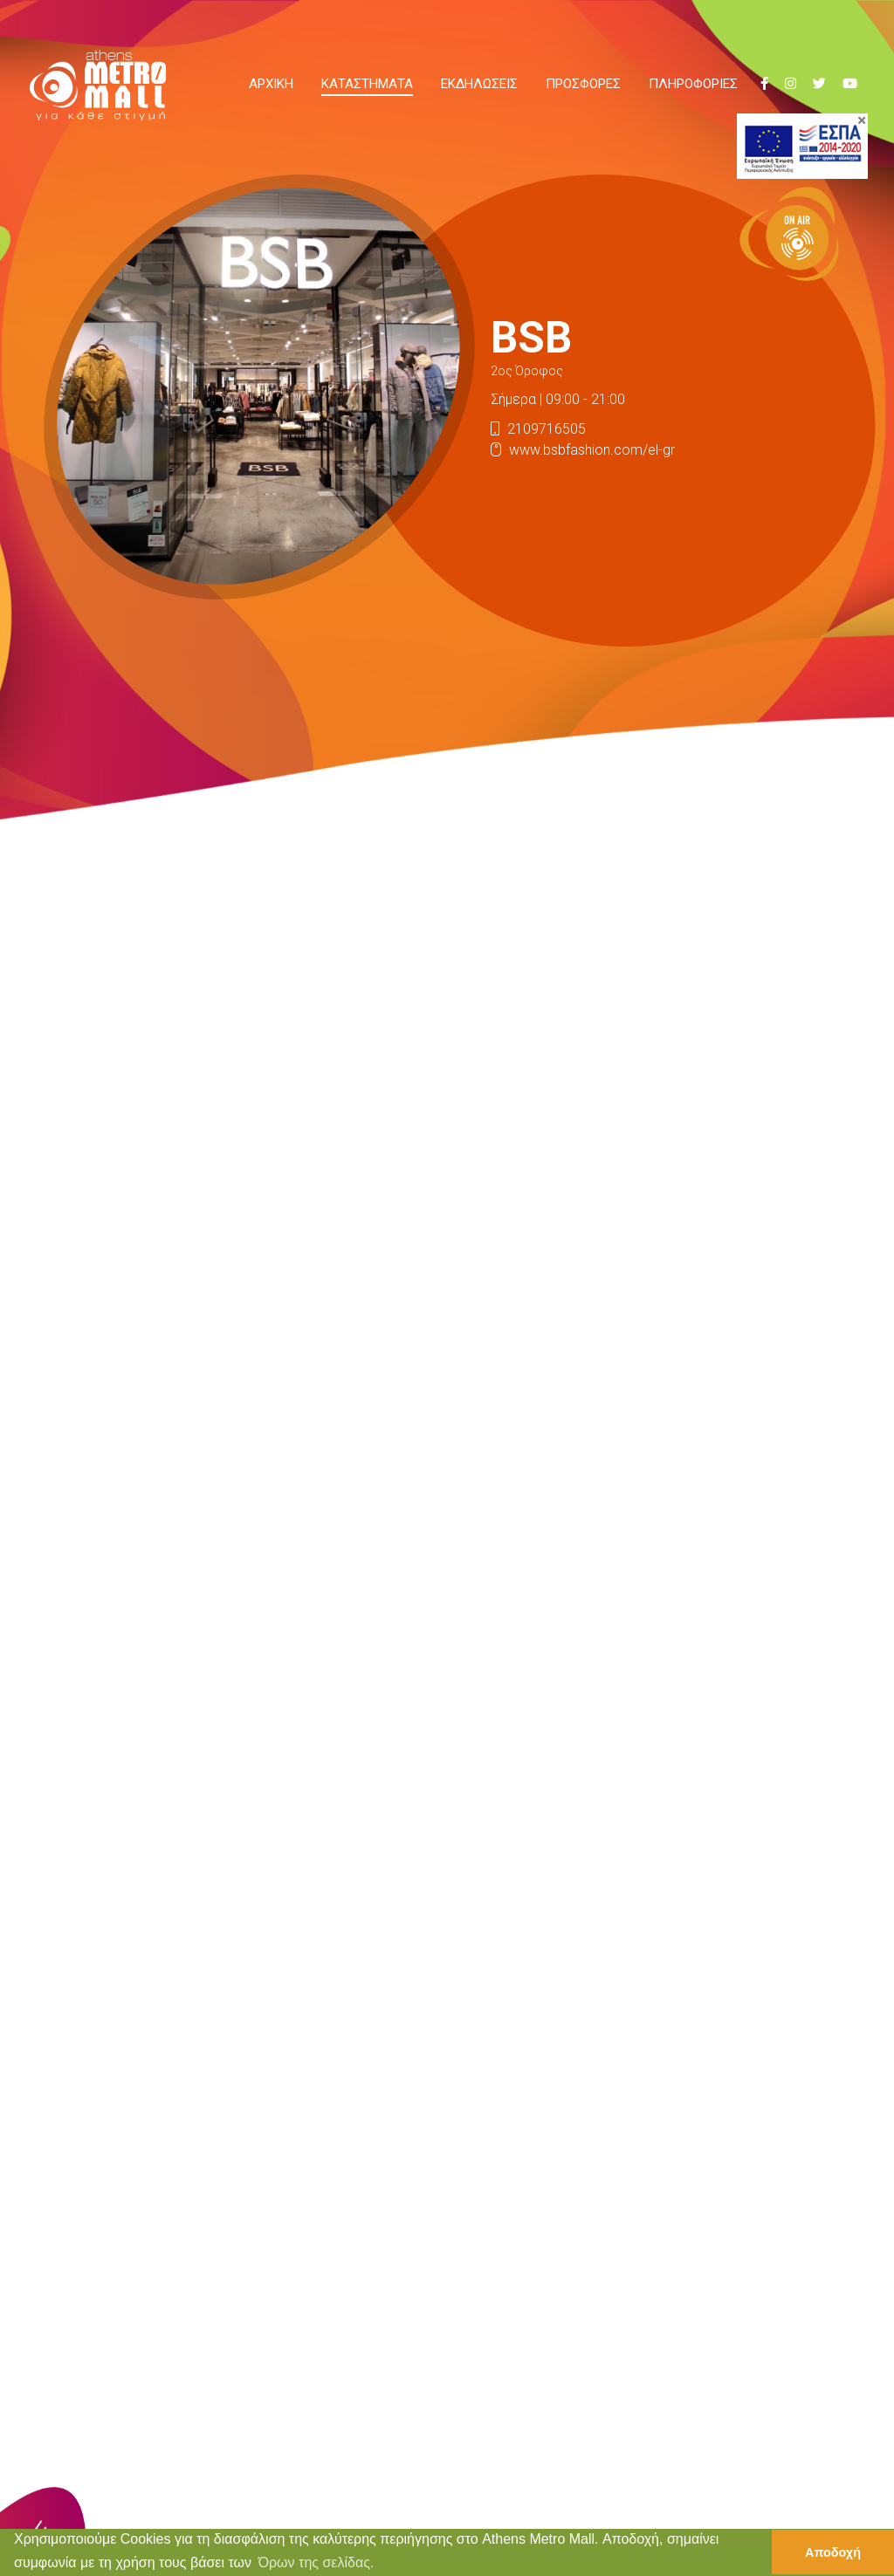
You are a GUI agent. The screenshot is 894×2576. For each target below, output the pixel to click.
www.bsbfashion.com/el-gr (592, 450)
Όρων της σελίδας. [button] (316, 2562)
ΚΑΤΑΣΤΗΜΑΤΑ (367, 84)
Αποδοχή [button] (833, 2552)
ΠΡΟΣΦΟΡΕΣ (583, 84)
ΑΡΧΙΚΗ (271, 84)
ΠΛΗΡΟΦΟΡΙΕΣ (693, 84)
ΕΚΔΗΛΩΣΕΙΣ (479, 84)
